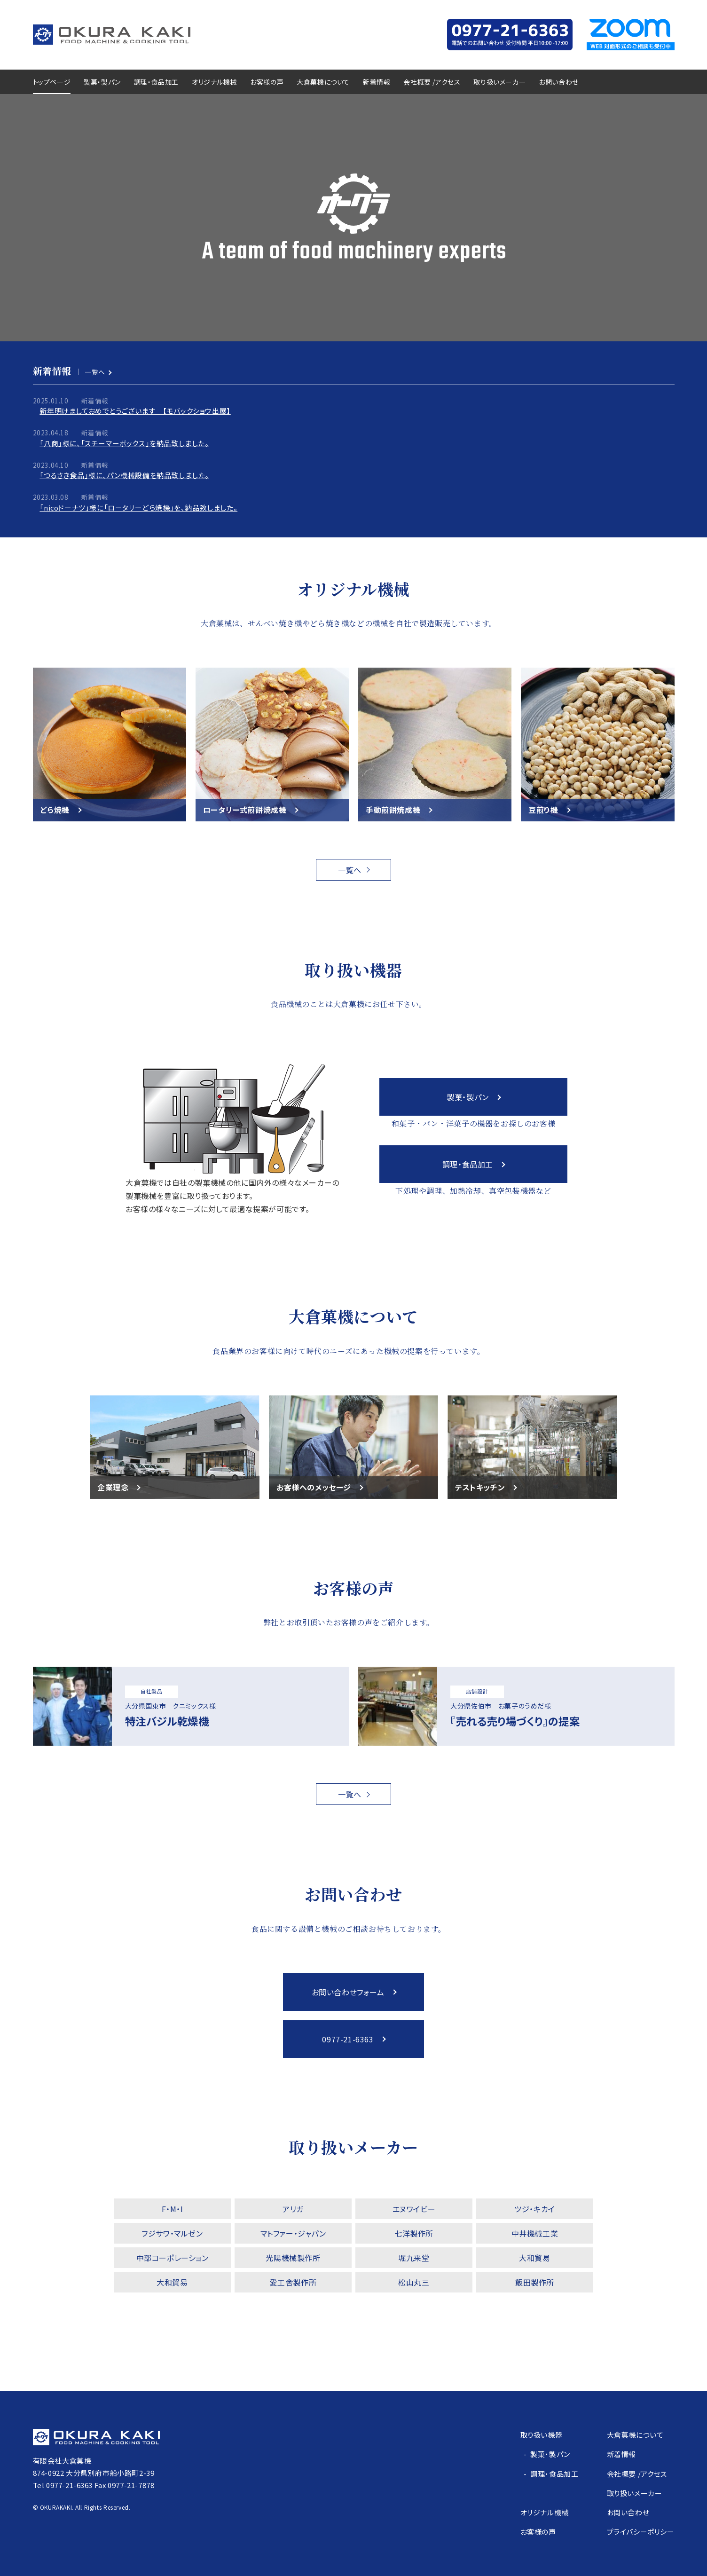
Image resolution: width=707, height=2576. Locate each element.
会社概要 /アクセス (431, 82)
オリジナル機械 (214, 82)
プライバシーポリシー (641, 2532)
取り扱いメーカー (499, 82)
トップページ (52, 82)
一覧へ (95, 372)
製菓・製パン (102, 82)
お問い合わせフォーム (348, 1992)
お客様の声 (266, 82)
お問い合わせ (559, 82)
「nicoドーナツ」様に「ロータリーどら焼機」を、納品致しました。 (138, 507)
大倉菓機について (323, 82)
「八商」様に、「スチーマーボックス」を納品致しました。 (124, 443)
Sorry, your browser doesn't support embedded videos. (353, 217)
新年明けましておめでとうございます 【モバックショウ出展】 (134, 411)
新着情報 (376, 82)
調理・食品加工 (156, 82)
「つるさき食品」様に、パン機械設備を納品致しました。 (124, 475)
